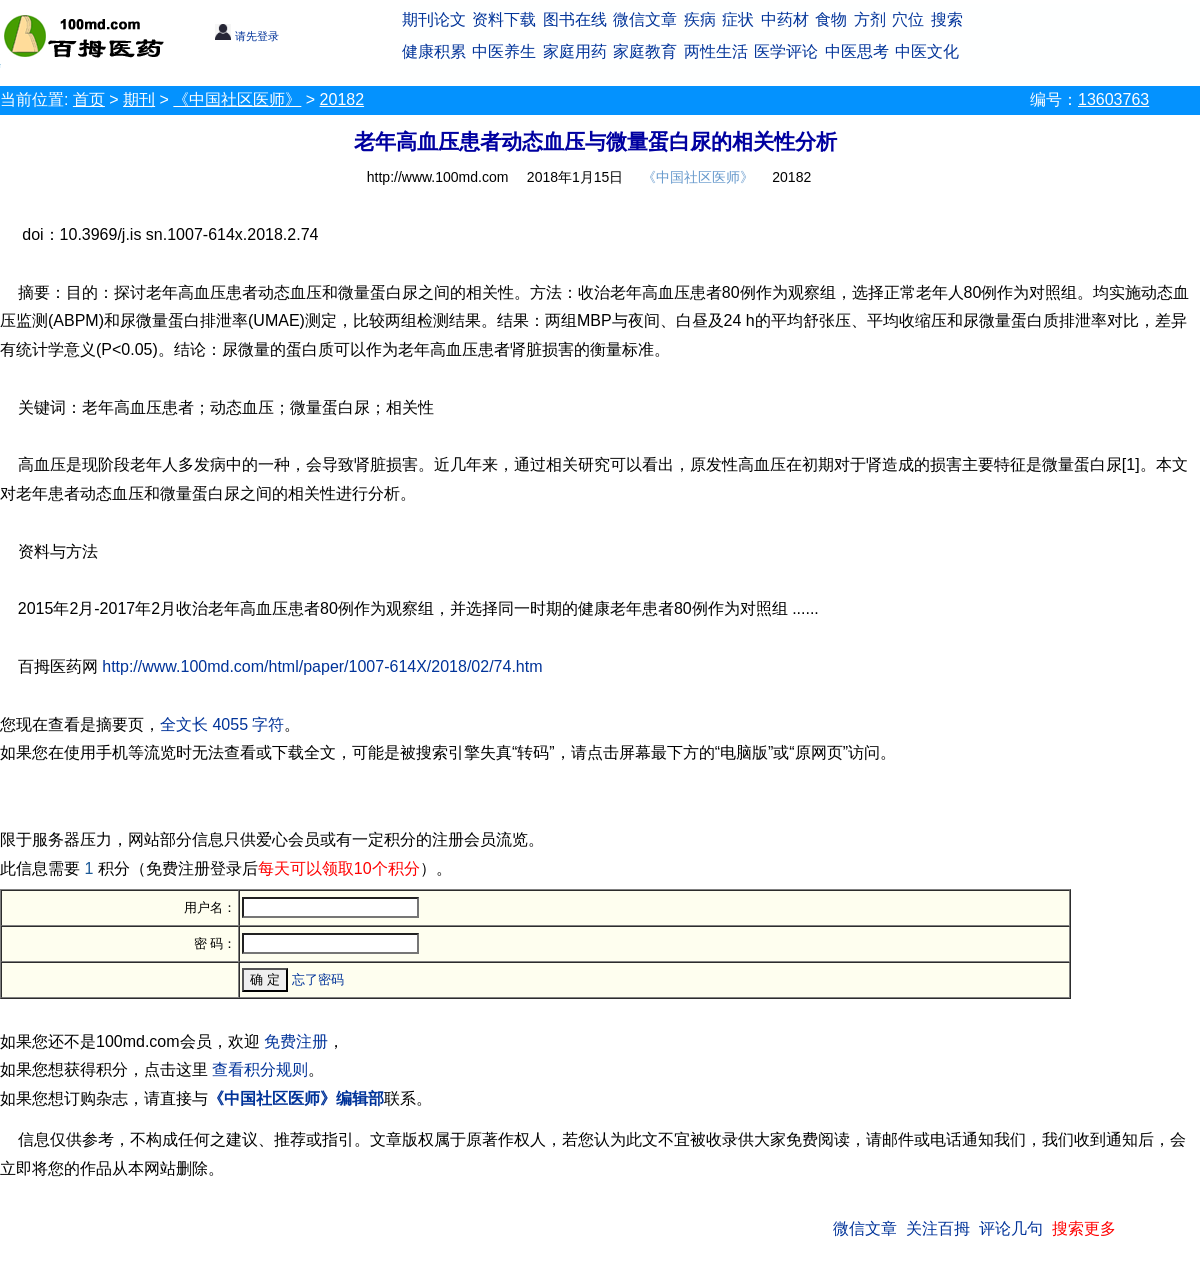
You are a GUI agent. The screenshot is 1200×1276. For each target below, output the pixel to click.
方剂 (870, 19)
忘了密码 (318, 979)
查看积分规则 (260, 1069)
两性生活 (716, 51)
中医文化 (927, 51)
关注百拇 (938, 1228)
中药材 (785, 19)
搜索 (947, 19)
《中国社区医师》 (237, 99)
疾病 (700, 19)
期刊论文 (434, 19)
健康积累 (434, 51)
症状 (738, 19)
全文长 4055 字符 (222, 724)
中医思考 (857, 51)
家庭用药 (575, 51)
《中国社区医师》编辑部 (296, 1098)
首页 (89, 99)
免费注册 (296, 1041)
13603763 (1113, 99)
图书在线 (575, 19)
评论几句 (1011, 1228)
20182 (342, 99)
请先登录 (246, 36)
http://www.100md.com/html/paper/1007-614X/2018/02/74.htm (322, 666)
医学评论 (786, 51)
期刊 (139, 99)
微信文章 (645, 19)
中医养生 (504, 51)
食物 (831, 19)
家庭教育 (645, 51)
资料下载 (504, 19)
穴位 (908, 19)
